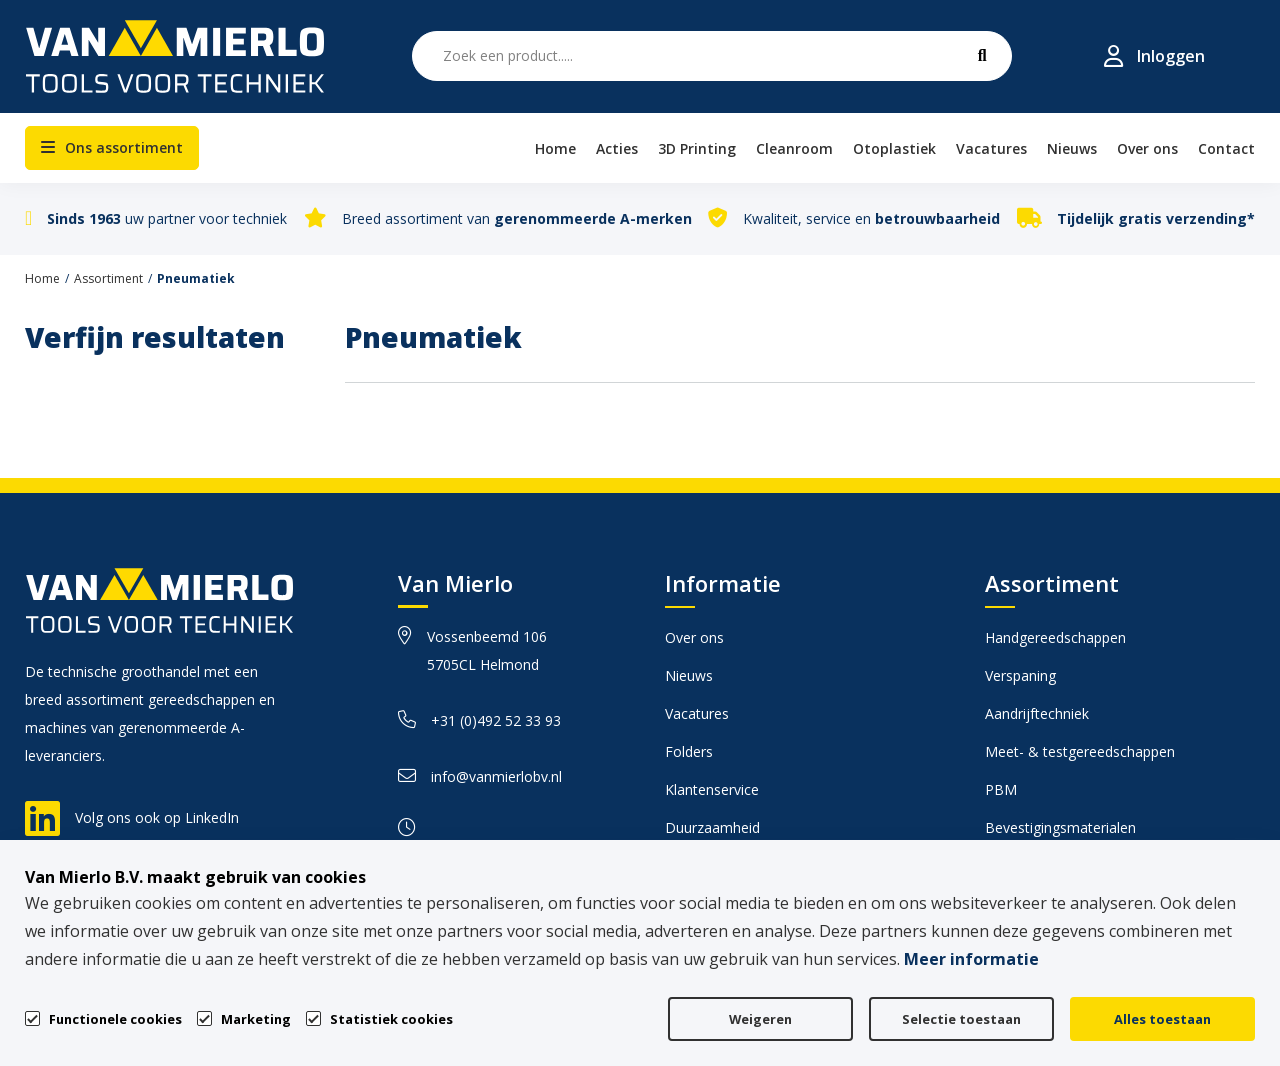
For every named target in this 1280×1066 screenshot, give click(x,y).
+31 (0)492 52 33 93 (479, 720)
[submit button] (982, 56)
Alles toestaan (1162, 1019)
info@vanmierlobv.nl (480, 776)
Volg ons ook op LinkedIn (157, 817)
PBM (1001, 789)
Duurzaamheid (712, 827)
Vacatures (697, 713)
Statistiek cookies (391, 1019)
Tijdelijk (1156, 218)
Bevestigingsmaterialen (1060, 827)
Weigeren (760, 1019)
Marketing (256, 1019)
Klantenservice (712, 789)
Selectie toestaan (961, 1019)
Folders (689, 751)
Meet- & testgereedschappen (1080, 751)
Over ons (694, 637)
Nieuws (689, 675)
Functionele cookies (115, 1017)
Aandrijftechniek (1037, 713)
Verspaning (1020, 675)
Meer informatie (971, 959)
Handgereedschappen (1055, 637)
